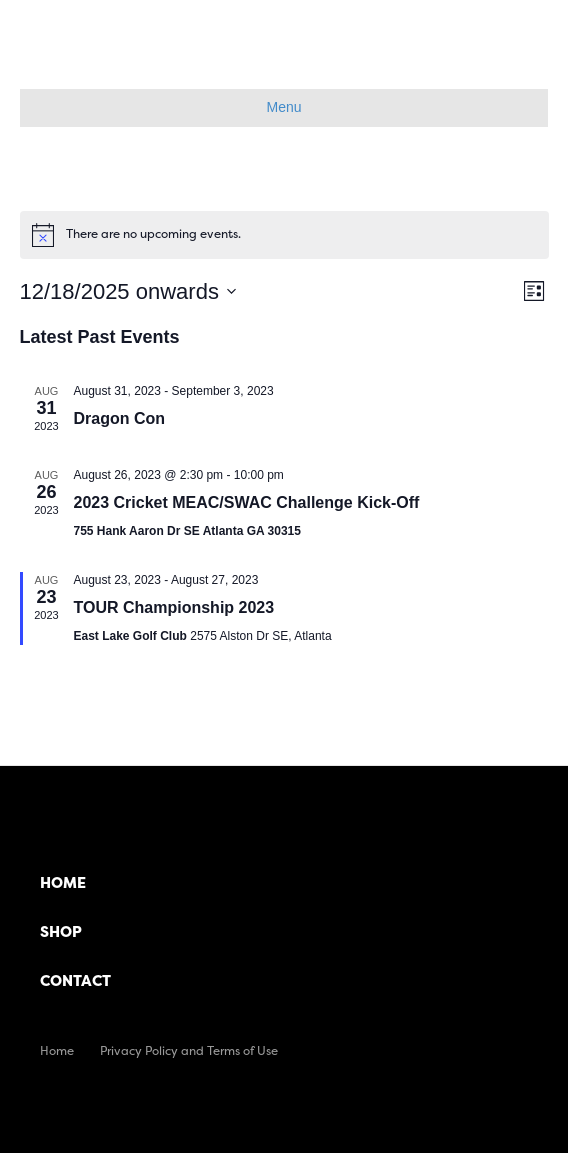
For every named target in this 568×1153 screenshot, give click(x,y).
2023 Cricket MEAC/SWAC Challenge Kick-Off (247, 502)
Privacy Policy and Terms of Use (189, 1050)
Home (63, 882)
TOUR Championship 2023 (174, 607)
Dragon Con (120, 418)
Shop (61, 931)
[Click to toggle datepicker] (128, 291)
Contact (75, 980)
